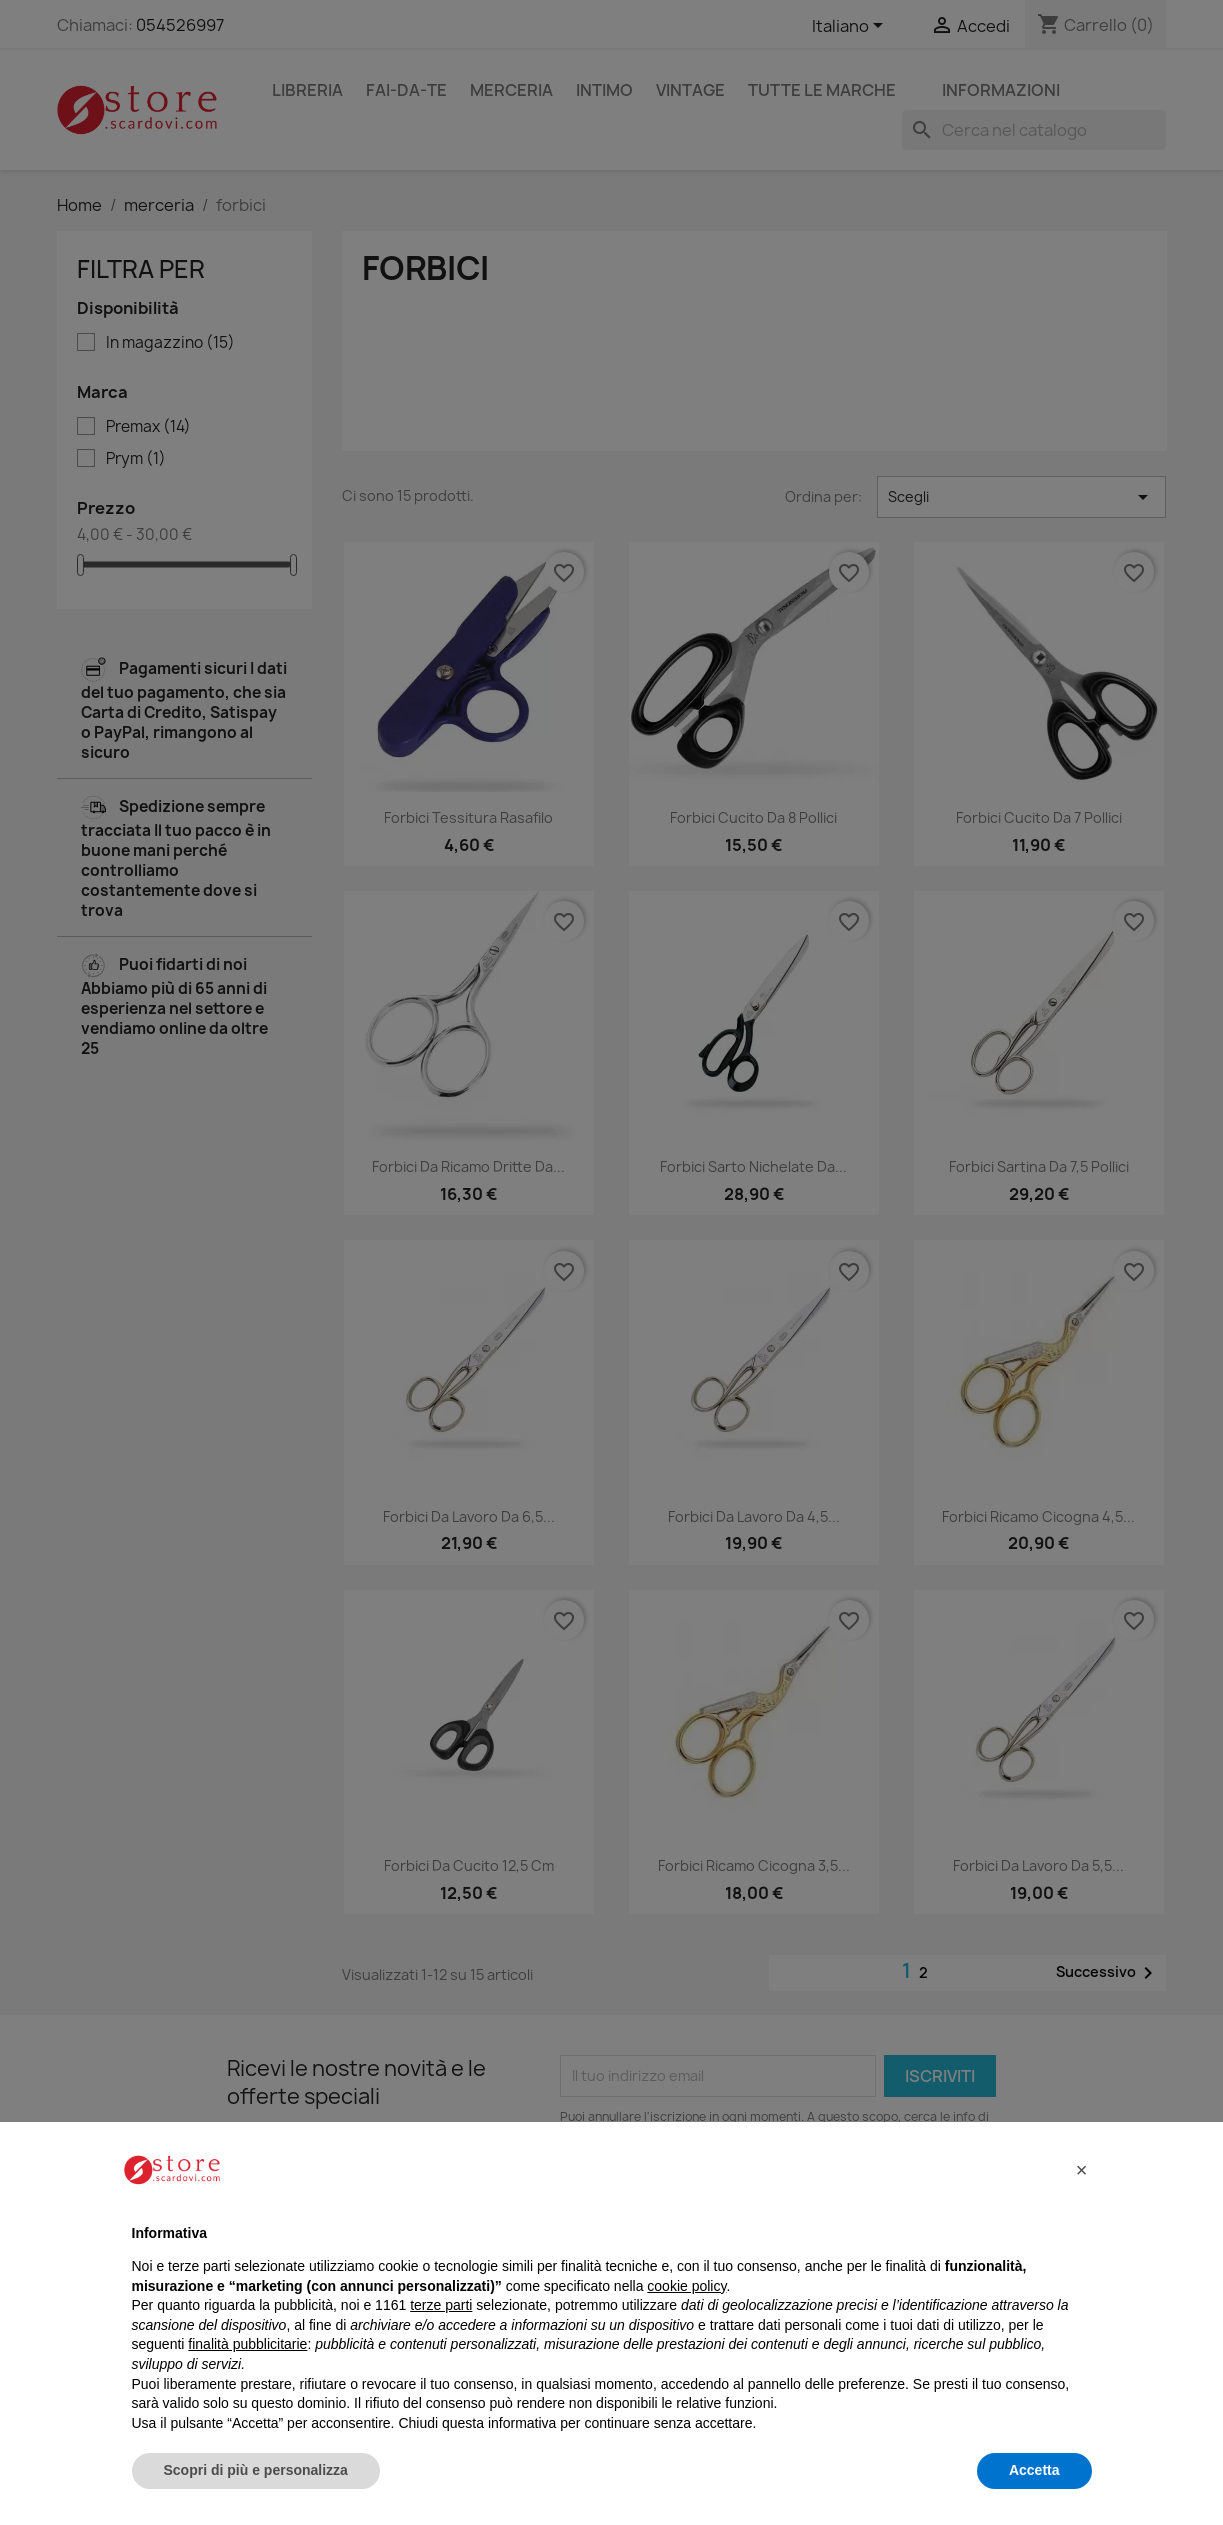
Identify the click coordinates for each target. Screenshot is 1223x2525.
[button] (1082, 2170)
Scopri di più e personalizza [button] (256, 2470)
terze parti (441, 2305)
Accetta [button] (1034, 2470)
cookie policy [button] (686, 2286)
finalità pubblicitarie (247, 2344)
